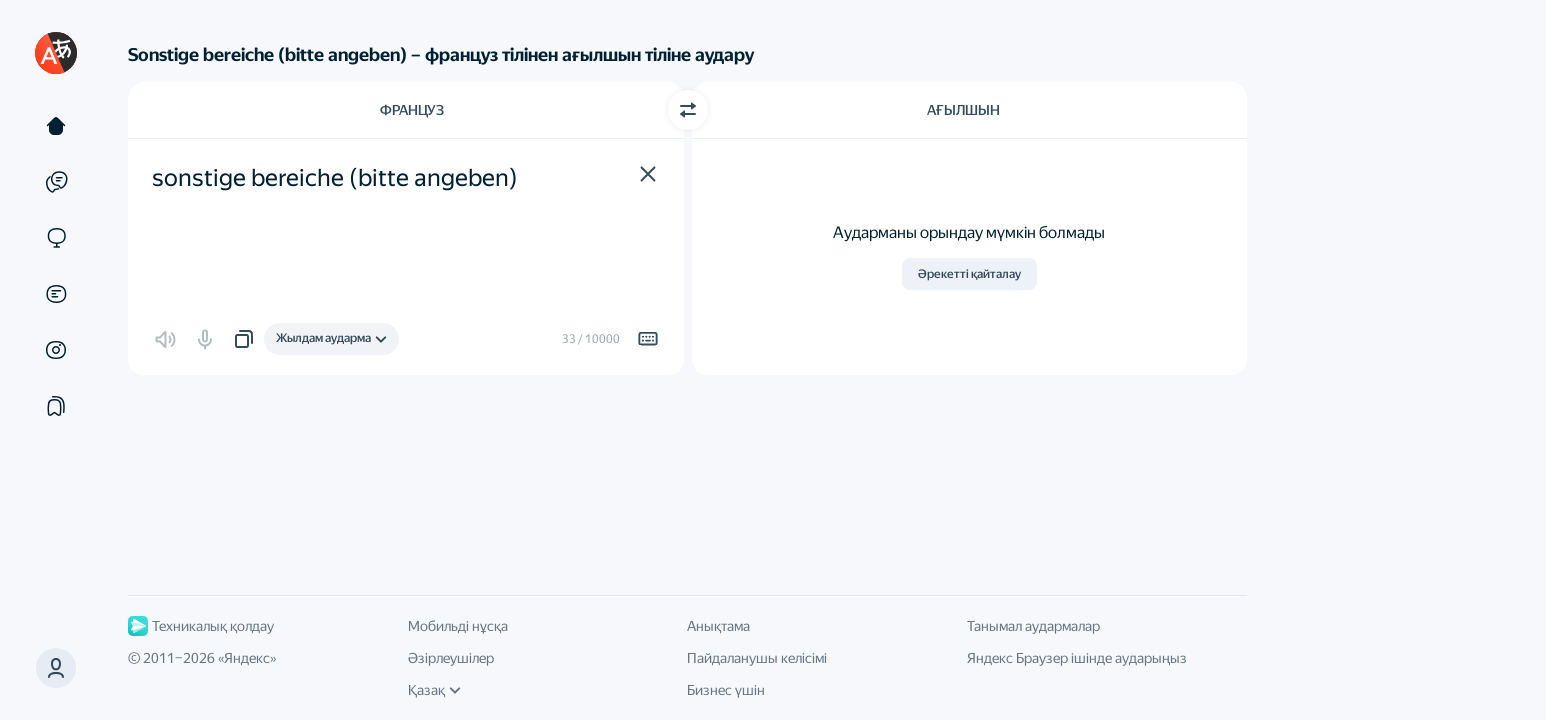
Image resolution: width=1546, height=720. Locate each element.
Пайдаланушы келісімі (757, 658)
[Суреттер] (56, 350)
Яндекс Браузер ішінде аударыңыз (1077, 658)
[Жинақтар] (56, 406)
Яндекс (247, 658)
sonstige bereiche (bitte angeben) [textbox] (335, 178)
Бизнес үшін (726, 690)
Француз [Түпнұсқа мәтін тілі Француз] (412, 110)
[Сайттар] (56, 238)
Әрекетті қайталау (969, 274)
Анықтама (718, 626)
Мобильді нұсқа (458, 626)
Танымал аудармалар (1033, 626)
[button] (648, 174)
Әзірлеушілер (451, 658)
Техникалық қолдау (201, 626)
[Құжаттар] (56, 294)
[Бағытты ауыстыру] (688, 110)
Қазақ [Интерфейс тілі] (434, 690)
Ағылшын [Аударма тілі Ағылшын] (963, 110)
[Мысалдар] (56, 182)
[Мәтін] (56, 126)
